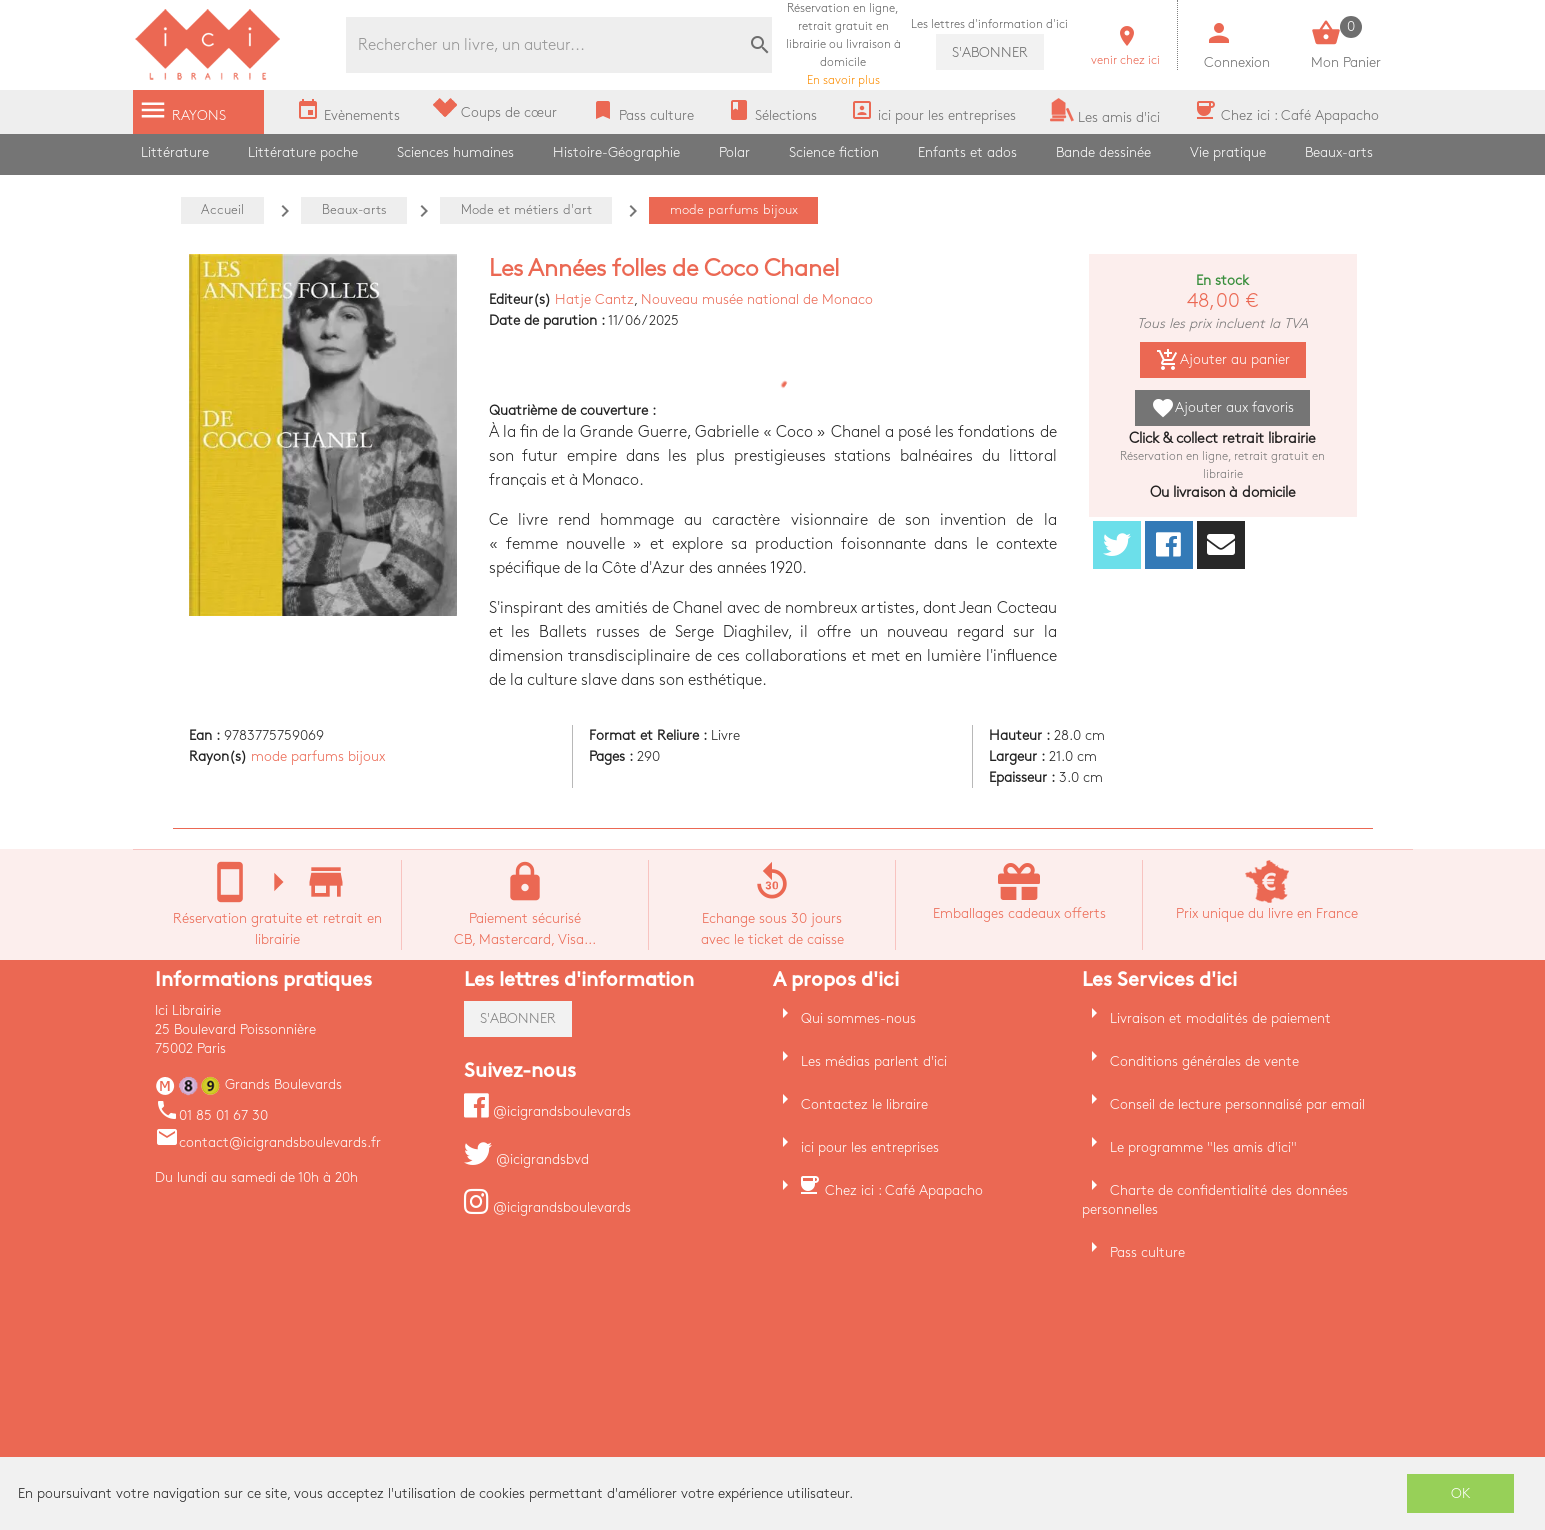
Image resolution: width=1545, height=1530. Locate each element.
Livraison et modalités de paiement (1220, 1018)
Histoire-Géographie (616, 152)
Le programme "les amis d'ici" (1203, 1147)
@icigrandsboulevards (547, 1111)
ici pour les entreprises (870, 1147)
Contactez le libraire (864, 1104)
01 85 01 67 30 (211, 1115)
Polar (734, 152)
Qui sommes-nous (858, 1018)
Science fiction (834, 152)
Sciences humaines (455, 152)
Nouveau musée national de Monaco (757, 299)
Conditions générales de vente (1204, 1061)
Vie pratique (1228, 152)
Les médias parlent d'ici (874, 1061)
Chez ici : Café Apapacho (904, 1190)
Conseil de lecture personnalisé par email (1237, 1104)
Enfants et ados (967, 152)
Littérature (175, 152)
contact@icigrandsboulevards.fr (268, 1142)
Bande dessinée (1103, 152)
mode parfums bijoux (318, 756)
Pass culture (1147, 1252)
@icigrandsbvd (526, 1159)
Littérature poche (303, 152)
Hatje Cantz (594, 299)
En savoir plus (843, 44)
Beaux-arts (1339, 152)
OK (1461, 1493)
